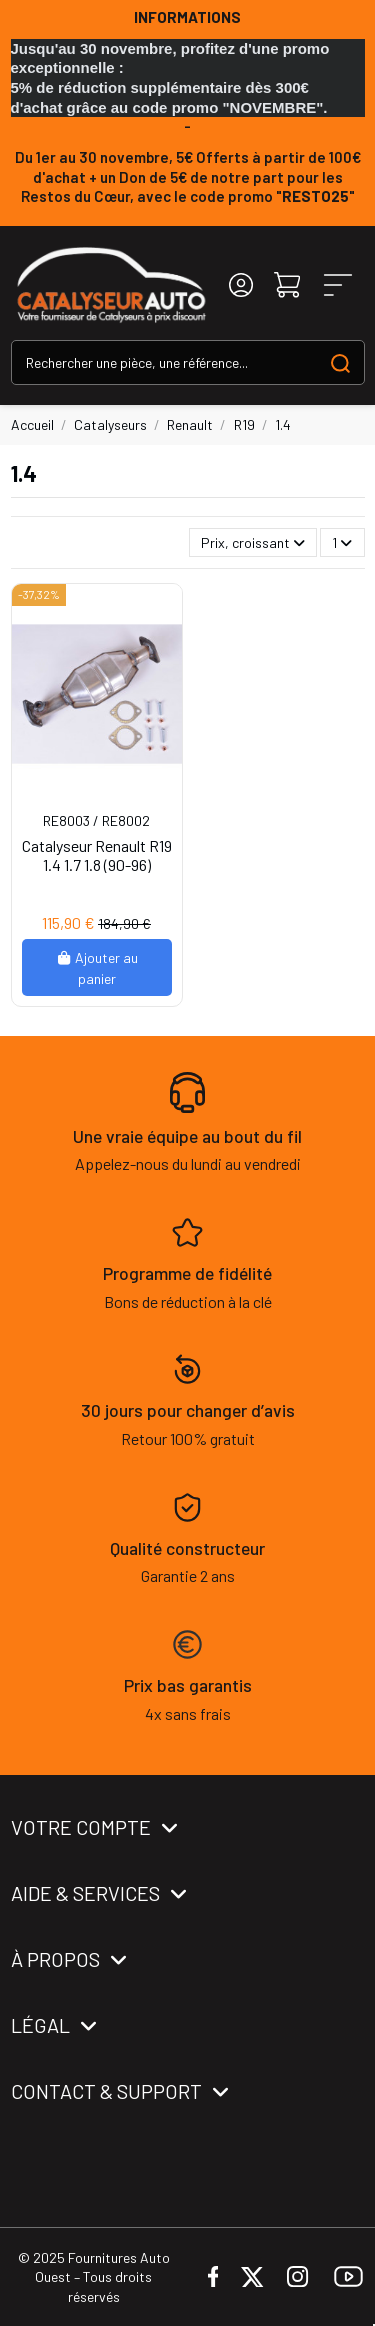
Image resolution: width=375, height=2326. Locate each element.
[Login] (241, 285)
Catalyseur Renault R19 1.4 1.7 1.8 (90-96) (97, 855)
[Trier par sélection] (253, 542)
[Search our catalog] (340, 362)
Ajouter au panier (97, 968)
